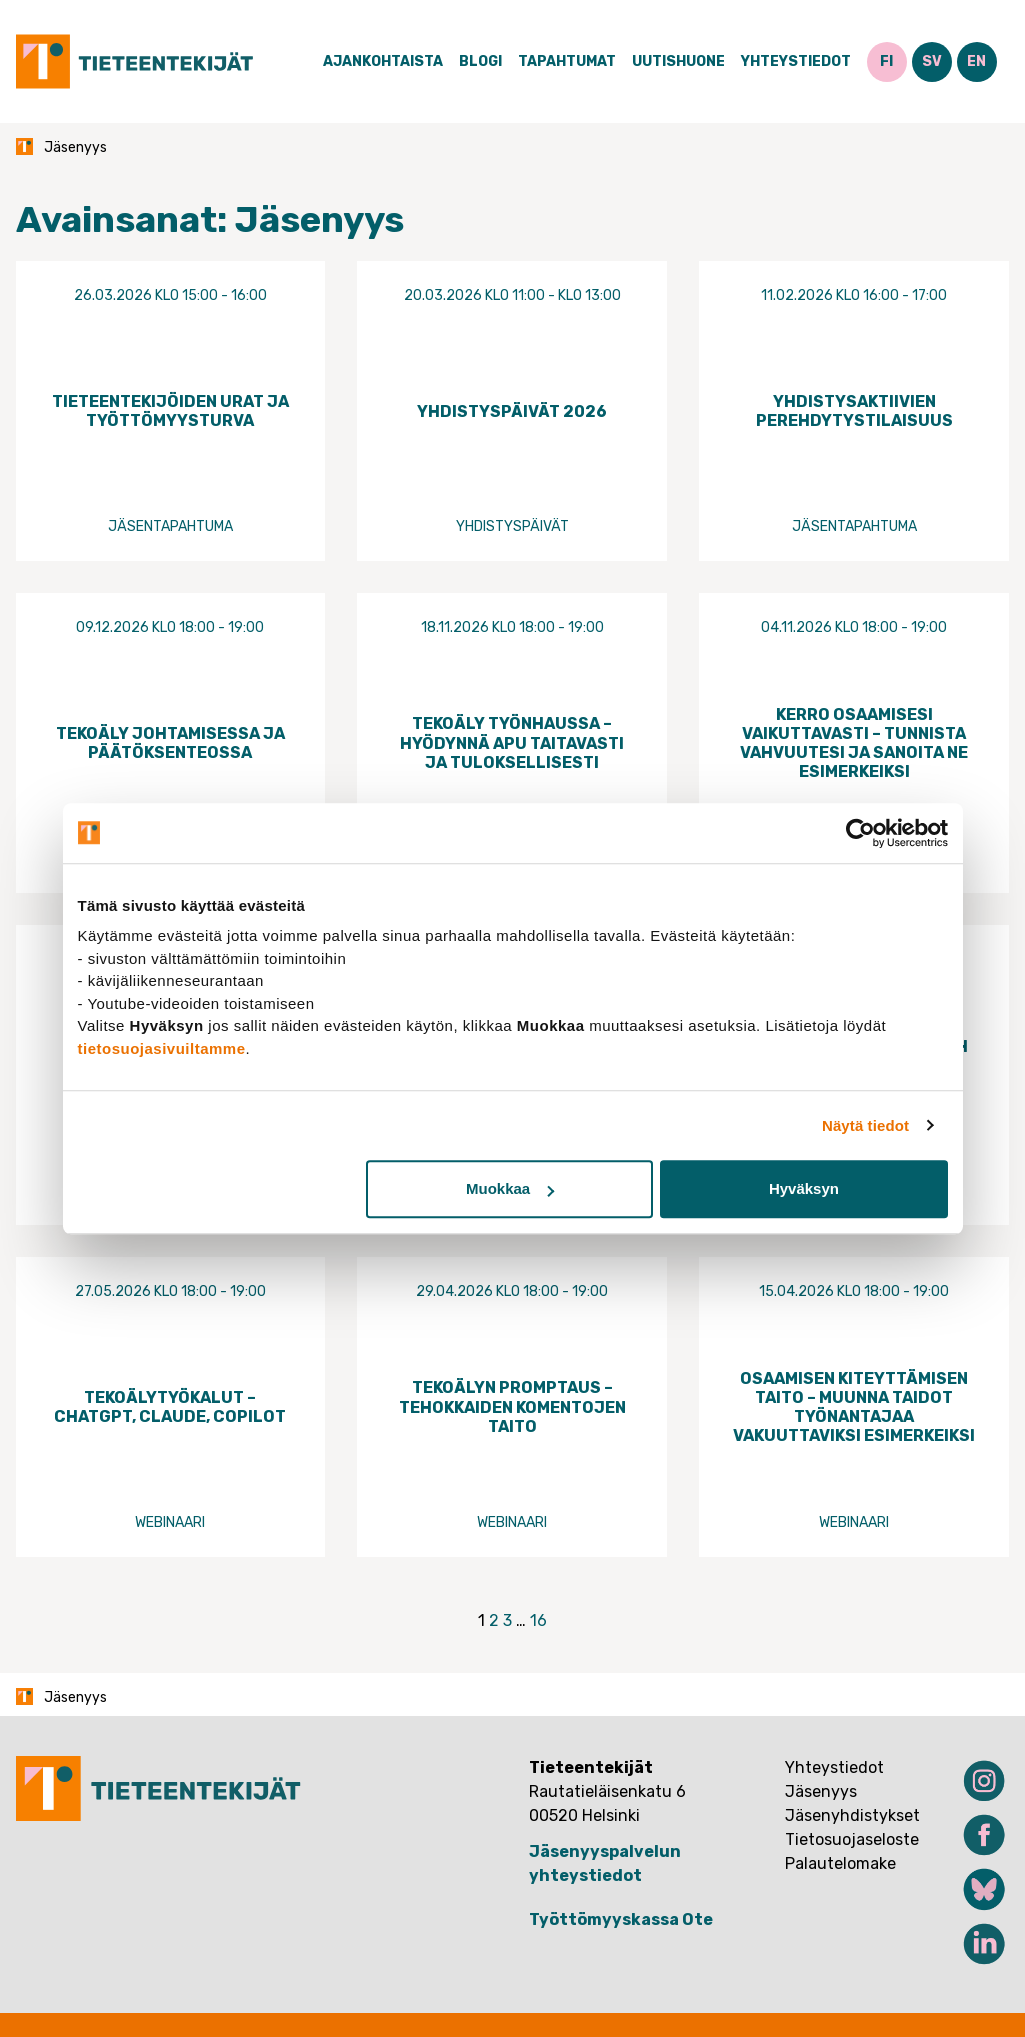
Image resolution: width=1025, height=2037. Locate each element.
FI (886, 61)
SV (932, 61)
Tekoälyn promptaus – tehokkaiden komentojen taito (512, 1406)
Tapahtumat (567, 61)
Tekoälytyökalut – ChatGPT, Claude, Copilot (170, 1407)
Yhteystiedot (796, 61)
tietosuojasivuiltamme (162, 1048)
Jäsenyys (821, 1791)
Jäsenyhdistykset (852, 1815)
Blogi (480, 61)
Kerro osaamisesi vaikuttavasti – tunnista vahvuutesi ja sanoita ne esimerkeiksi (854, 743)
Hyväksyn (804, 1188)
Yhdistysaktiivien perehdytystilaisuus (854, 411)
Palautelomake (840, 1863)
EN (976, 61)
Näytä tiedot (865, 1125)
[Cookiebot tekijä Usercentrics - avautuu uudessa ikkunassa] (860, 833)
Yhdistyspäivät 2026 (512, 411)
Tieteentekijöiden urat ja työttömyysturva (170, 411)
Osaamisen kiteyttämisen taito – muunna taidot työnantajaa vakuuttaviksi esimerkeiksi (854, 1407)
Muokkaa (510, 1188)
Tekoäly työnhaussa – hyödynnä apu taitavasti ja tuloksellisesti (512, 742)
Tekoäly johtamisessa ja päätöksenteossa (170, 743)
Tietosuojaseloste (852, 1839)
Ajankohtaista (383, 61)
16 (538, 1620)
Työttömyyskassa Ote (621, 1919)
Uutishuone (678, 61)
